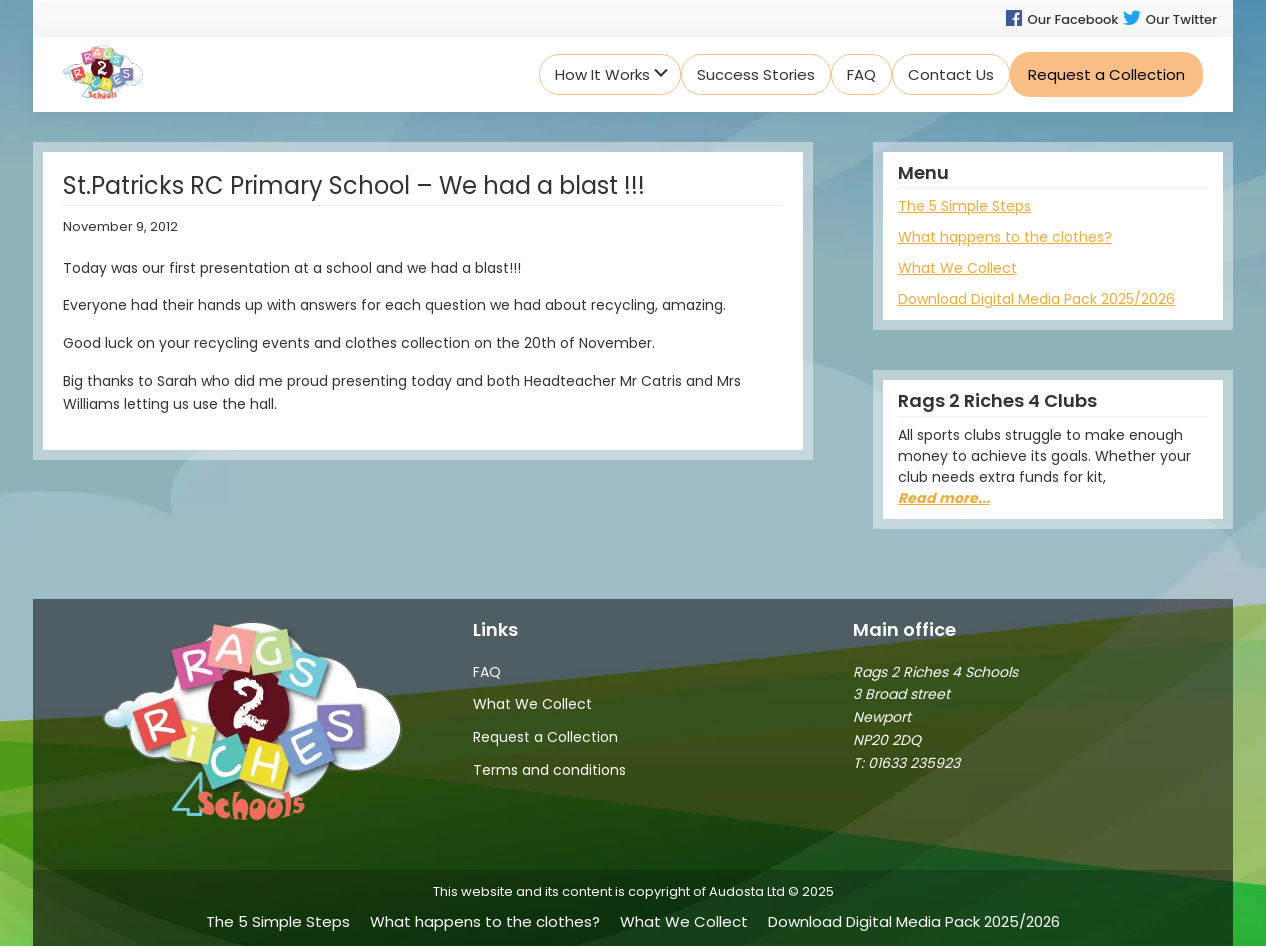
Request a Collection (545, 737)
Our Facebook (1061, 19)
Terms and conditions (549, 770)
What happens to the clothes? (1005, 237)
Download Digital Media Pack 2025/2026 (1036, 299)
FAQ (487, 672)
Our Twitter (1169, 19)
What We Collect (957, 268)
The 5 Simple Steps (964, 206)
